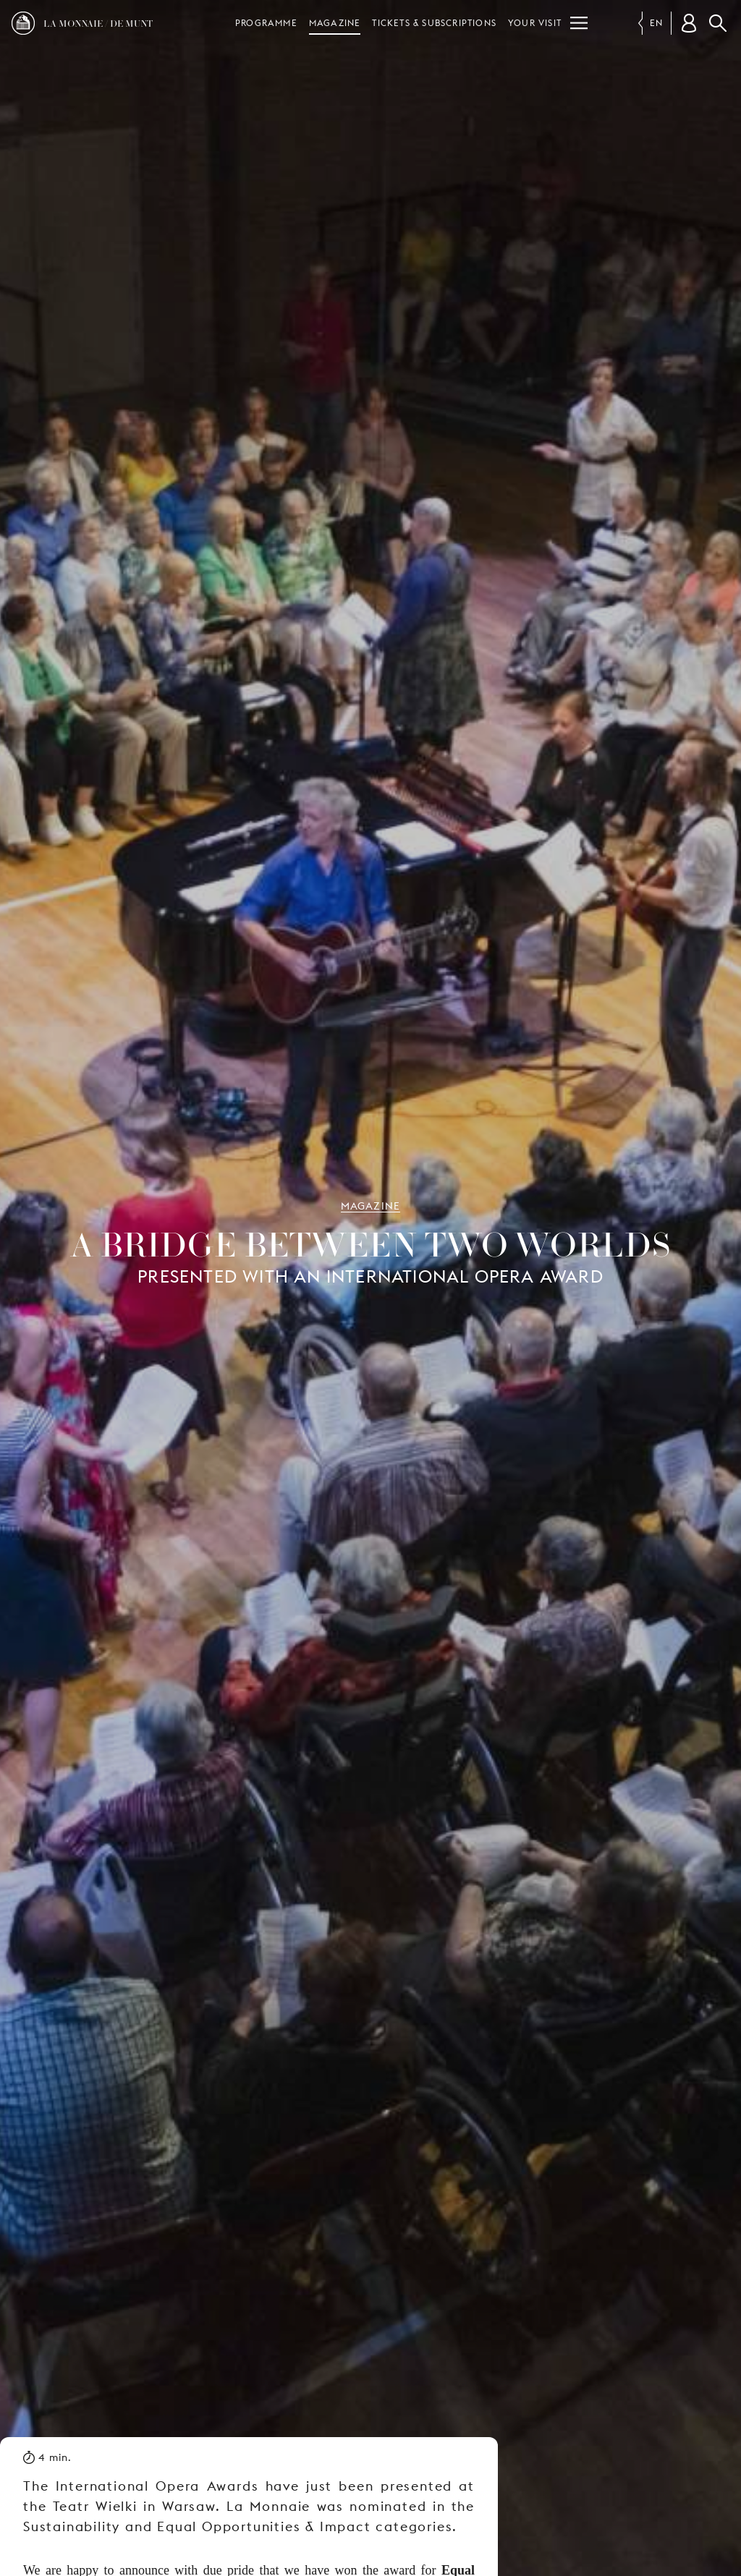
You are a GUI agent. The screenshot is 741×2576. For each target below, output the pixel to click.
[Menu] (578, 23)
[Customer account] (688, 23)
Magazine (335, 22)
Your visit (535, 22)
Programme (266, 22)
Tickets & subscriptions (434, 22)
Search (717, 23)
